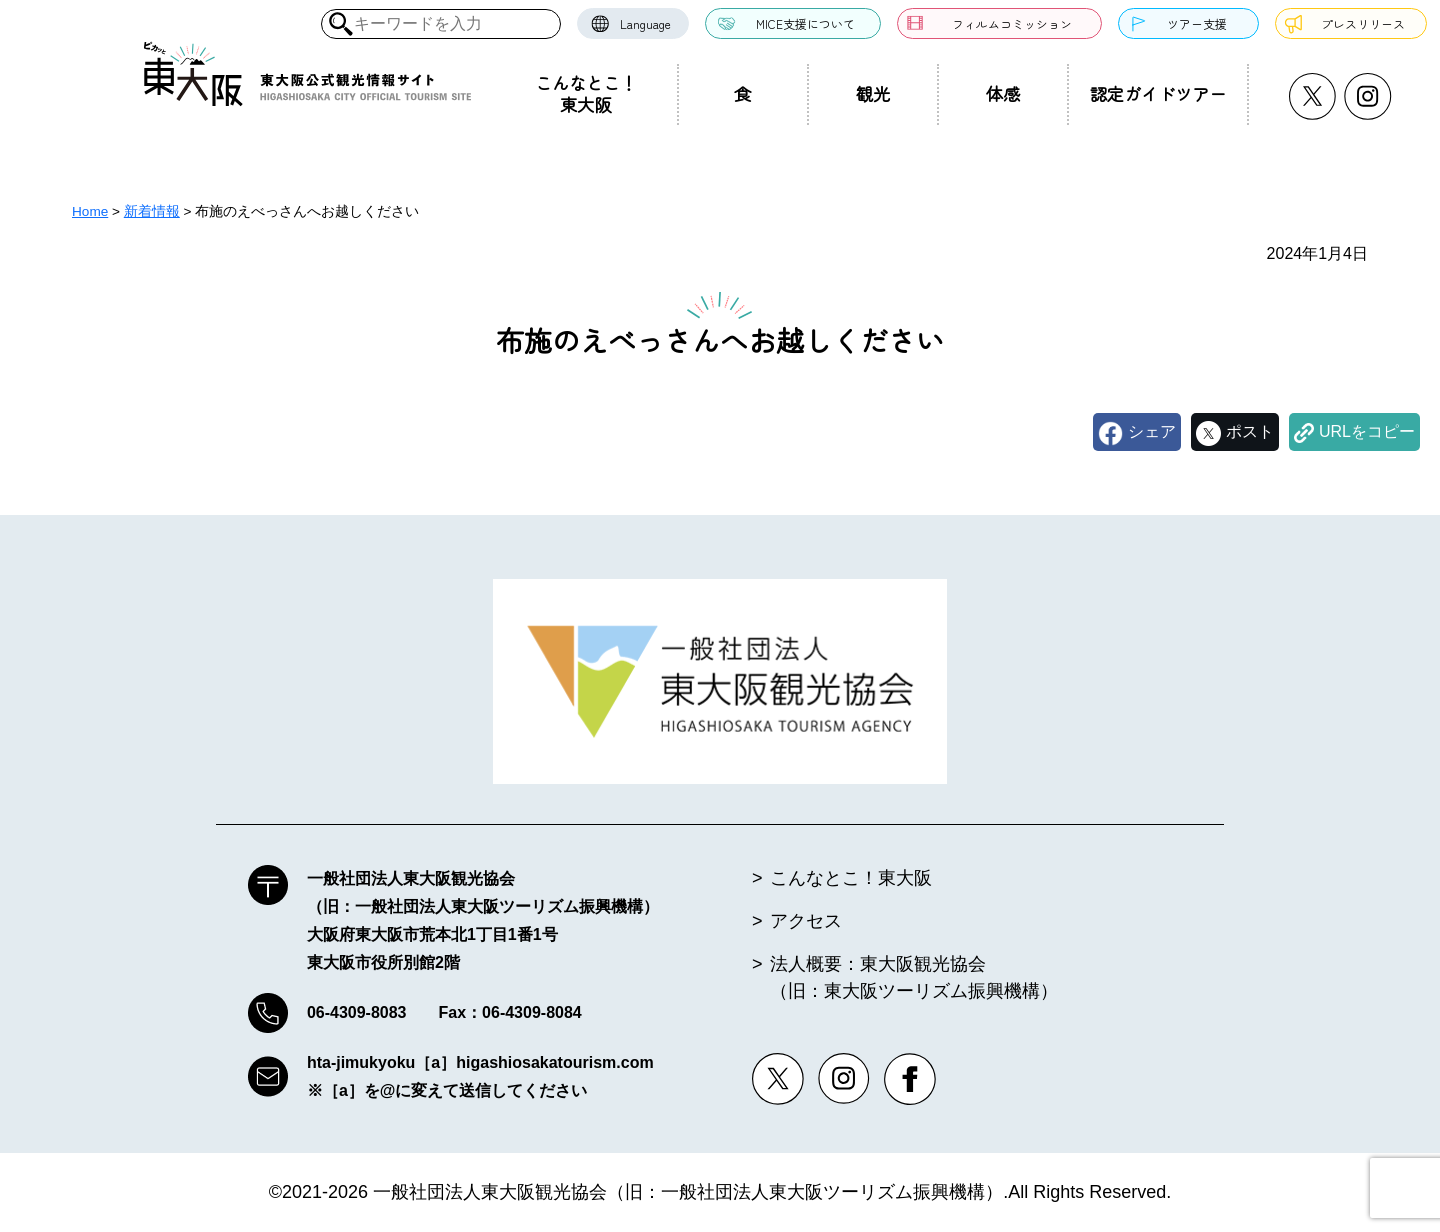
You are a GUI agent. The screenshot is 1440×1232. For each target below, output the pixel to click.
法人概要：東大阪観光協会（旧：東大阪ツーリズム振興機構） (914, 977)
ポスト (1250, 431)
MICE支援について (805, 23)
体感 (1003, 93)
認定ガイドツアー (1158, 93)
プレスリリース (1363, 23)
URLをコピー (1367, 431)
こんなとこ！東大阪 (586, 93)
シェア (1152, 431)
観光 (873, 93)
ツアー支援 (1197, 23)
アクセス (806, 921)
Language (645, 23)
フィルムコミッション (1012, 23)
